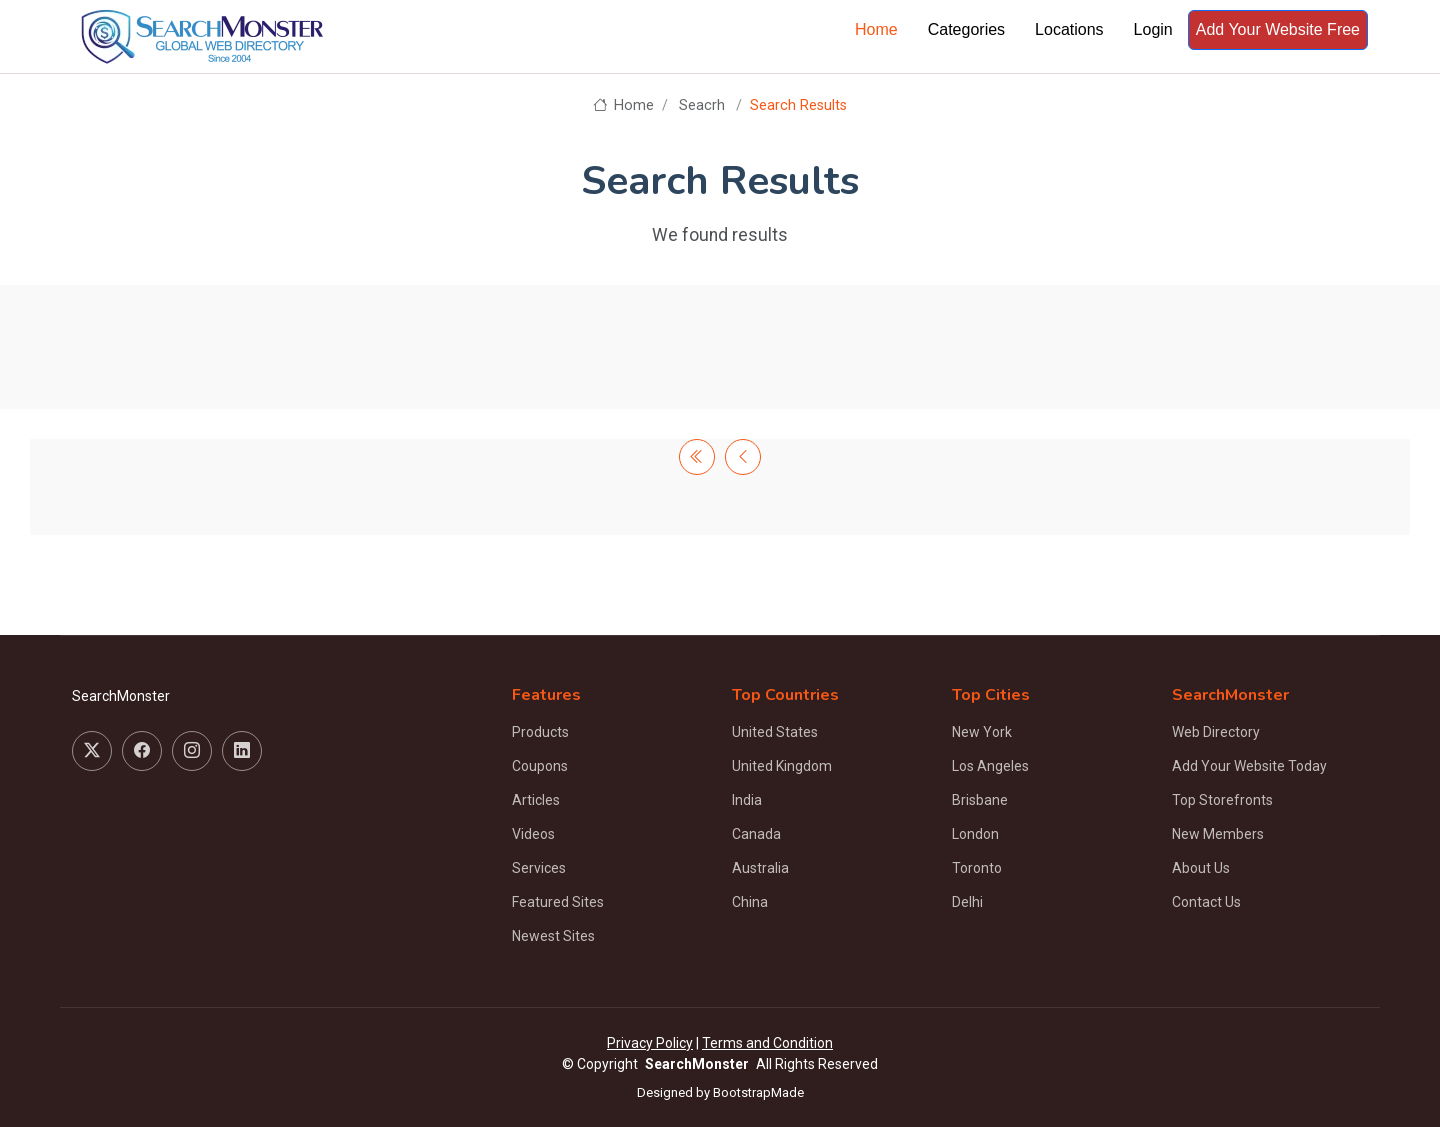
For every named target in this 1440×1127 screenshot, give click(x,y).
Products (540, 732)
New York (982, 732)
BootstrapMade (758, 1092)
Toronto (977, 868)
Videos (533, 834)
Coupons (540, 766)
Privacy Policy (650, 1043)
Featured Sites (558, 902)
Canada (756, 834)
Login (1153, 29)
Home (876, 29)
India (747, 800)
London (975, 834)
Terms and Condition (767, 1043)
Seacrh (702, 105)
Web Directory (1216, 732)
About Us (1201, 868)
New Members (1218, 834)
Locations (1069, 29)
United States (775, 732)
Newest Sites (553, 936)
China (750, 902)
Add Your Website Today (1249, 766)
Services (539, 868)
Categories (966, 29)
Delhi (967, 902)
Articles (536, 800)
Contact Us (1206, 902)
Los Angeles (990, 766)
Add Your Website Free (1278, 29)
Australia (760, 868)
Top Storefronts (1222, 800)
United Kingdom (782, 766)
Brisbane (980, 800)
